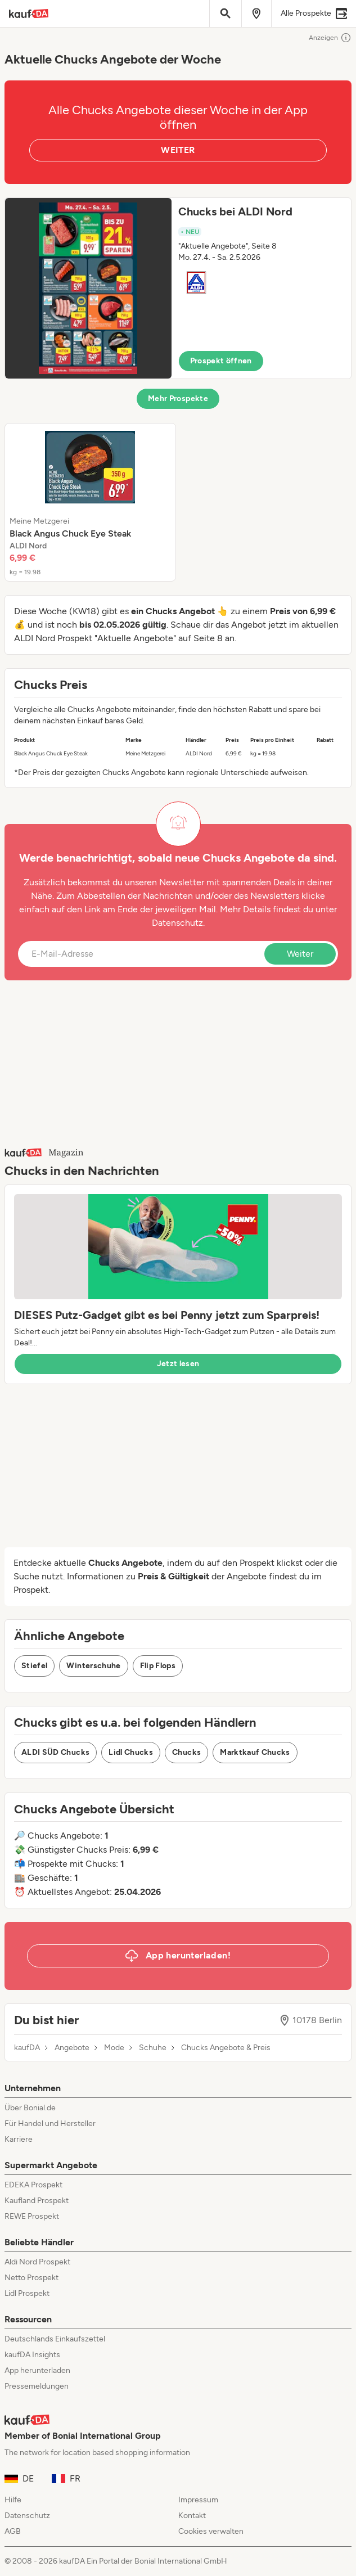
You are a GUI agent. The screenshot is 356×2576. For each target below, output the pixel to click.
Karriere (18, 2139)
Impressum (198, 2500)
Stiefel (34, 1665)
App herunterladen (37, 2370)
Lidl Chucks (131, 1752)
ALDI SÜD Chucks (55, 1752)
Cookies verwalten (211, 2531)
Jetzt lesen (178, 1363)
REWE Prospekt (31, 2216)
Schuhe (152, 2048)
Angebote (72, 2048)
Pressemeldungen (36, 2386)
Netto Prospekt (31, 2277)
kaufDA (27, 2048)
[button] (178, 288)
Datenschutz (177, 922)
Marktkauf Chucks (255, 1752)
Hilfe (12, 2500)
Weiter (300, 953)
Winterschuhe (93, 1665)
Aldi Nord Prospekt (37, 2262)
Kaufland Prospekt (36, 2200)
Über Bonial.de (30, 2108)
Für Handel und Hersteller (50, 2123)
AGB (12, 2531)
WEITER (178, 150)
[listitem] (90, 502)
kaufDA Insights (32, 2354)
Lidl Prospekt (26, 2293)
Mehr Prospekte (178, 398)
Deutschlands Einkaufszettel (54, 2339)
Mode (114, 2048)
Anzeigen (330, 37)
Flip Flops (158, 1665)
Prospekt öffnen (221, 361)
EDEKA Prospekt (33, 2185)
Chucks (186, 1752)
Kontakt (192, 2515)
